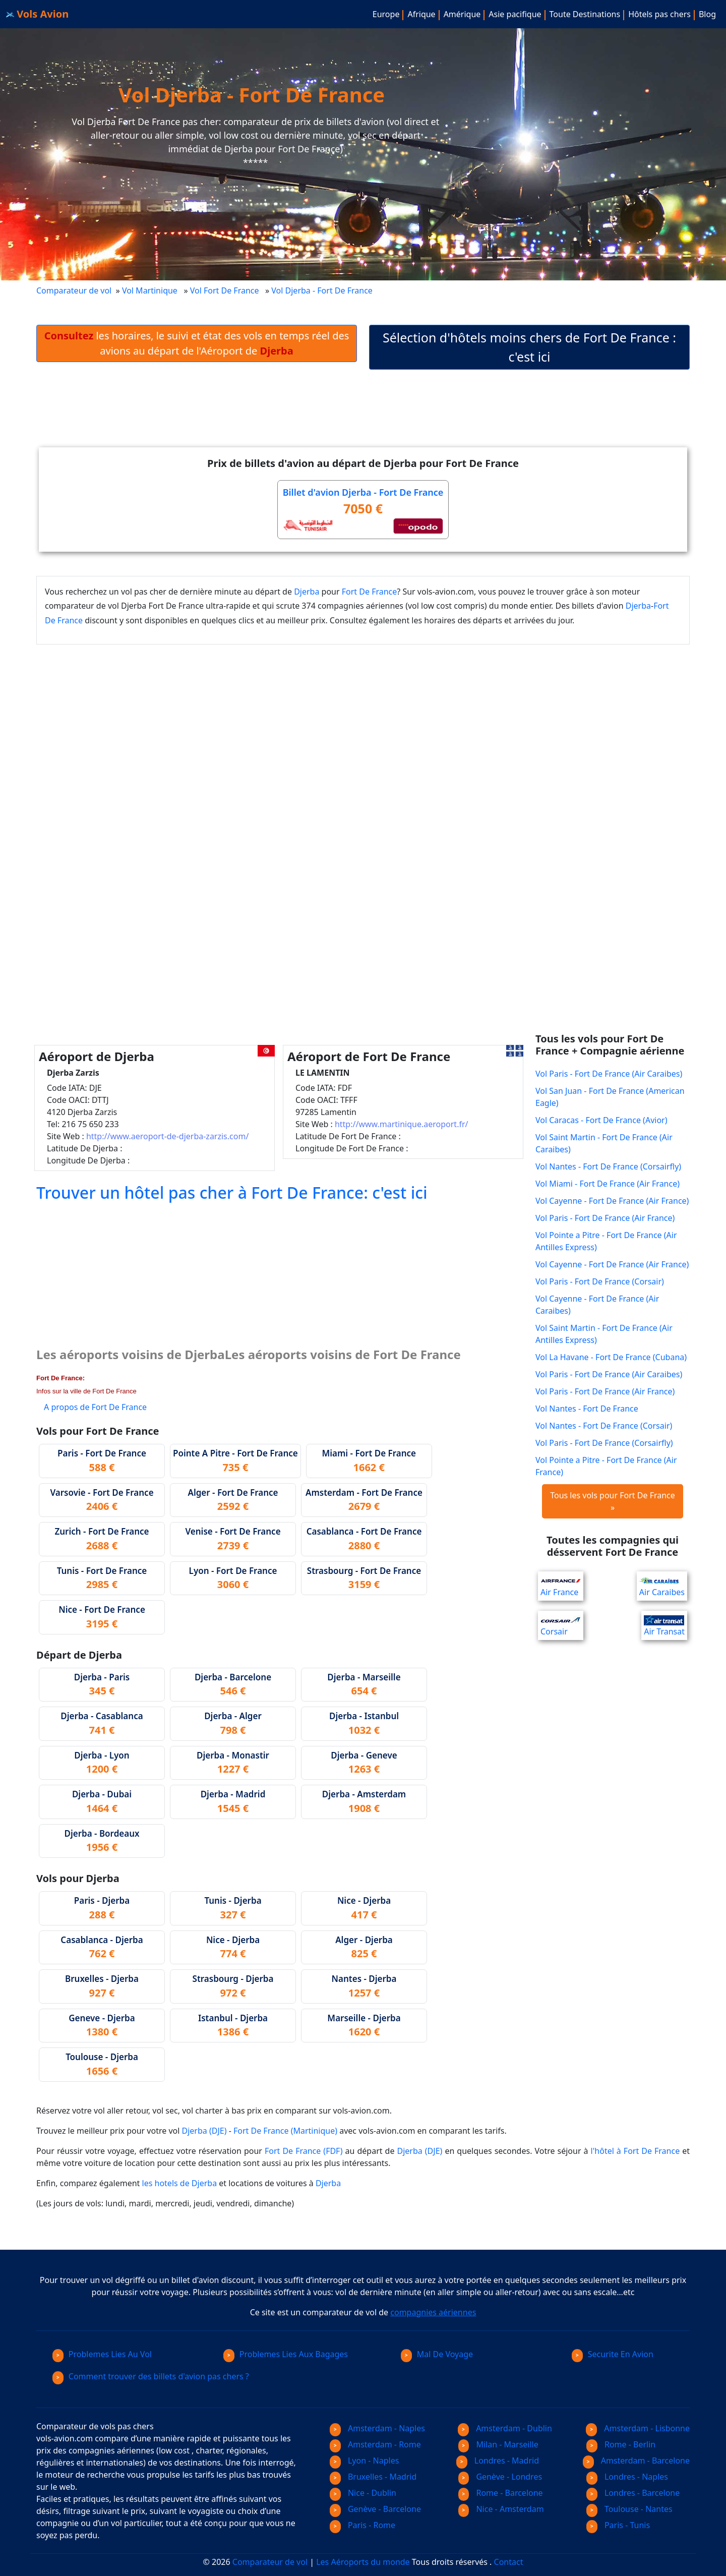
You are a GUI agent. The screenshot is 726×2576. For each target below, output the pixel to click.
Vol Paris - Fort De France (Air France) (605, 1217)
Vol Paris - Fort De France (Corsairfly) (604, 1442)
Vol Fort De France (224, 290)
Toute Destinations (585, 14)
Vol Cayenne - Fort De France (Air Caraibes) (597, 1304)
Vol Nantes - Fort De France (586, 1408)
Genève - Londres (500, 2476)
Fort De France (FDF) (304, 2150)
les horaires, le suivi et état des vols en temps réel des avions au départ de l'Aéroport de (196, 343)
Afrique (421, 14)
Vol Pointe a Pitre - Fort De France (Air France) (606, 1466)
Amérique (462, 14)
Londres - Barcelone (633, 2492)
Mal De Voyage (437, 2354)
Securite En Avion (612, 2354)
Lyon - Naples (364, 2460)
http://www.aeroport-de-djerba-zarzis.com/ (167, 1136)
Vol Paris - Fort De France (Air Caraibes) (608, 1073)
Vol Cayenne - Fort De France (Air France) (612, 1200)
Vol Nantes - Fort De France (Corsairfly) (608, 1166)
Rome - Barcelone (500, 2492)
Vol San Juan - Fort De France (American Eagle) (610, 1096)
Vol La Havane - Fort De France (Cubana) (611, 1357)
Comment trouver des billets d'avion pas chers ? (150, 2376)
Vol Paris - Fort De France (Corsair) (599, 1281)
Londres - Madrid (497, 2460)
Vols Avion (37, 14)
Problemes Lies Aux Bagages (285, 2354)
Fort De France (369, 591)
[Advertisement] (363, 416)
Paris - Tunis (618, 2525)
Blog (707, 14)
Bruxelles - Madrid (373, 2476)
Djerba (306, 591)
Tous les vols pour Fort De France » (612, 1501)
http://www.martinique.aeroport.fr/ (401, 1124)
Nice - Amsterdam (501, 2508)
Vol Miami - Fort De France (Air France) (607, 1183)
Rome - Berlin (620, 2444)
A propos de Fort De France (95, 1407)
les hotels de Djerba (179, 2183)
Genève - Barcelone (375, 2508)
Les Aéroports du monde (362, 2561)
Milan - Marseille (498, 2444)
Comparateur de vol (73, 290)
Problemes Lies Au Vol (102, 2354)
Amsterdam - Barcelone (636, 2460)
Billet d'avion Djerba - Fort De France (363, 492)
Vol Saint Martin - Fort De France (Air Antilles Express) (604, 1333)
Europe (386, 14)
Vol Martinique (149, 290)
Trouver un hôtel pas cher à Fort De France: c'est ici (232, 1192)
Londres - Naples (627, 2476)
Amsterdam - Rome (375, 2444)
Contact (508, 2561)
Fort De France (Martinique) (285, 2130)
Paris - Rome (362, 2525)
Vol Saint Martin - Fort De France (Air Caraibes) (604, 1143)
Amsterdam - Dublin (505, 2428)
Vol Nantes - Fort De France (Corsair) (603, 1425)
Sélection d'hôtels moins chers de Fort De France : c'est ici (529, 347)
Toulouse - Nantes (629, 2508)
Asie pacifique (515, 14)
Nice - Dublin (363, 2492)
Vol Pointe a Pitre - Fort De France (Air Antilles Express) (606, 1241)
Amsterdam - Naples (377, 2428)
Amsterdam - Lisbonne (638, 2428)
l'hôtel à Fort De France (635, 2150)
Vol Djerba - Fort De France (323, 290)
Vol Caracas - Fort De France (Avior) (601, 1120)
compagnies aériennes (433, 2312)
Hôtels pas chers (659, 14)
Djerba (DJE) (204, 2130)
